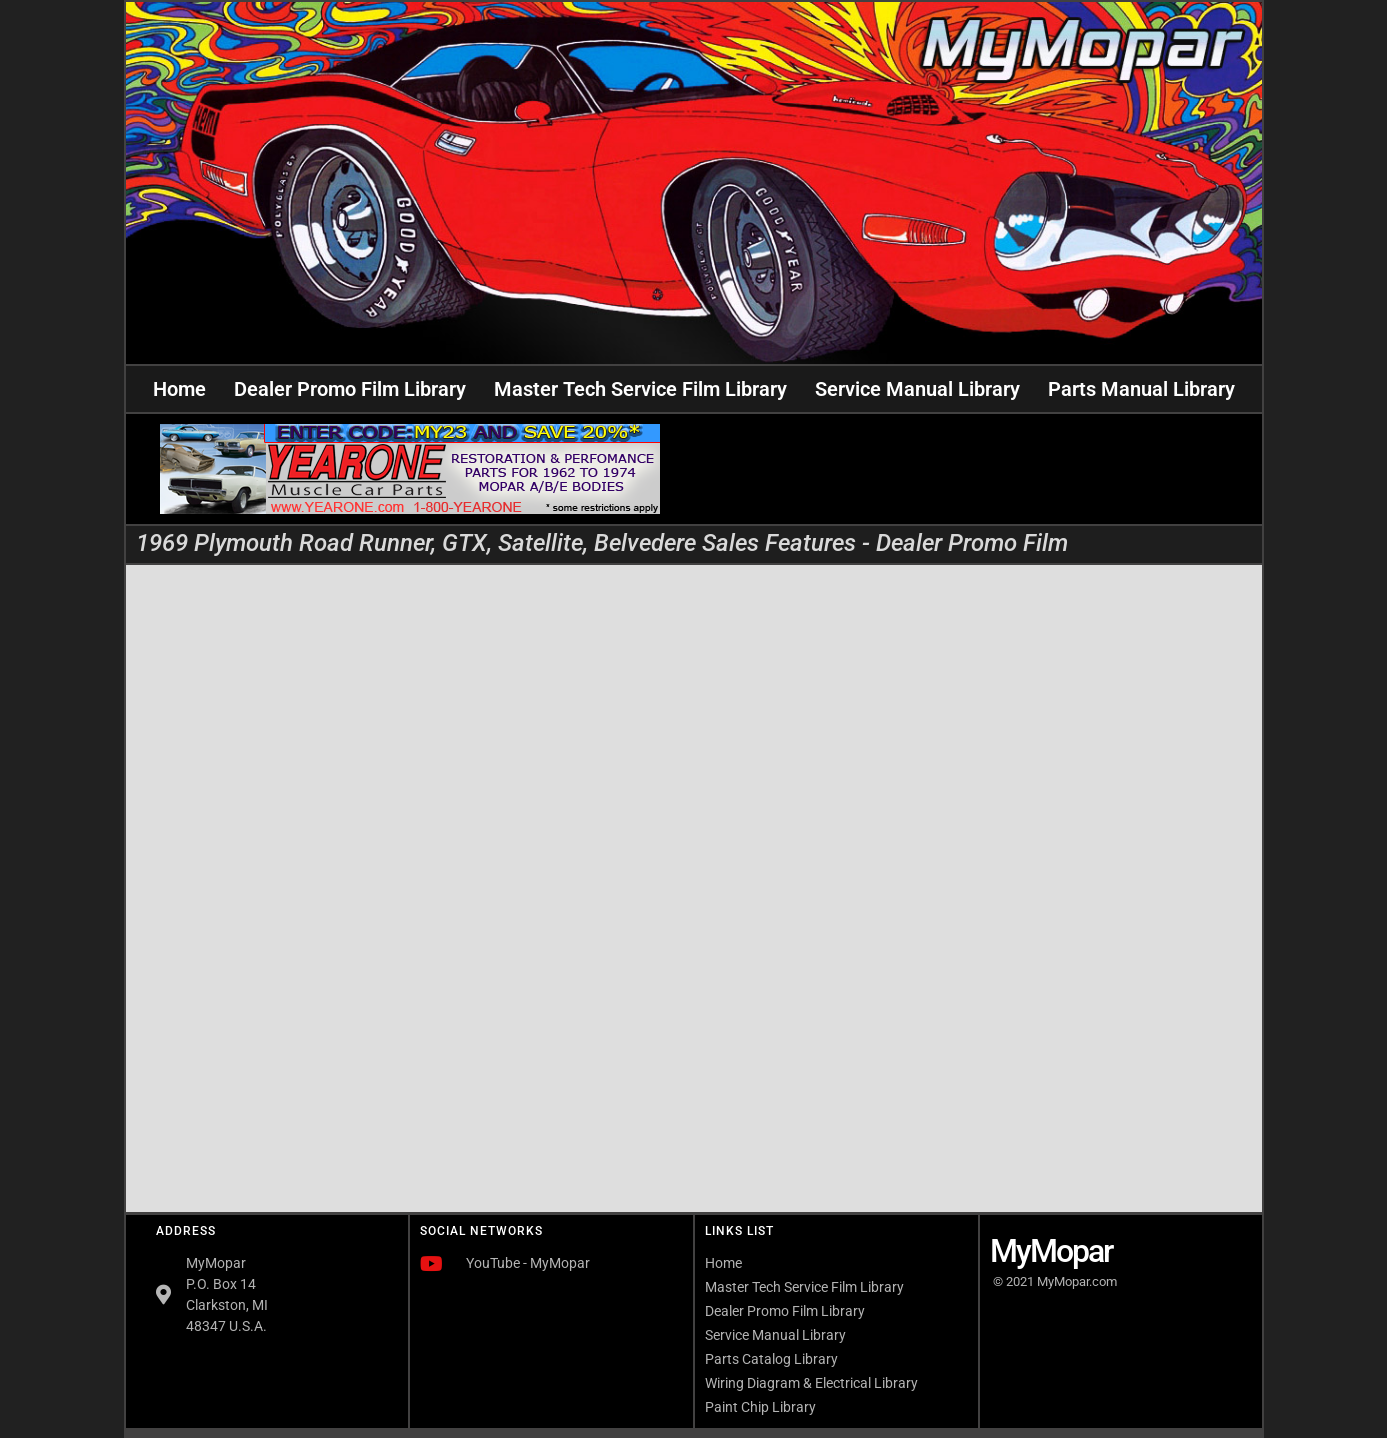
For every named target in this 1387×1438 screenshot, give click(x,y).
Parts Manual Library (1141, 389)
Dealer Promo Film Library (350, 389)
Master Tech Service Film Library (640, 389)
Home (179, 389)
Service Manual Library (917, 389)
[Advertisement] (977, 469)
